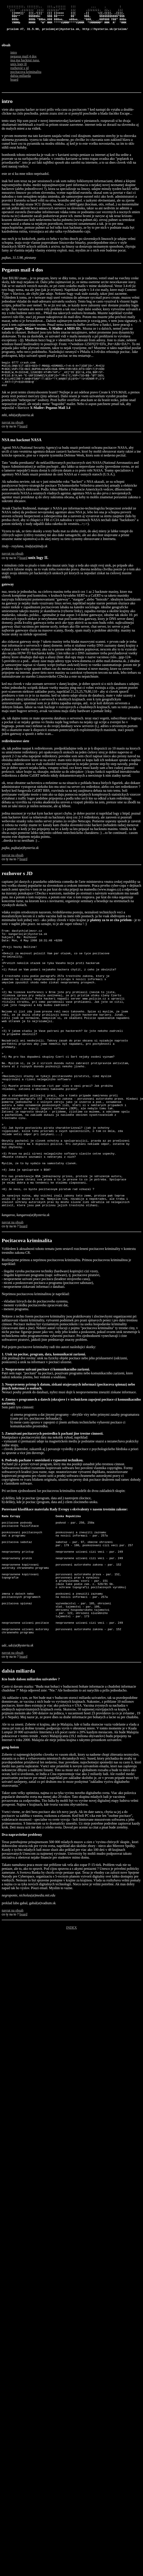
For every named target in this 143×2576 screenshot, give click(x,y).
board (14, 87)
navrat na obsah (12, 435)
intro (13, 60)
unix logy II (18, 72)
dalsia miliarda (20, 83)
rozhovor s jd (19, 76)
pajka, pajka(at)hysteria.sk (20, 861)
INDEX (71, 2022)
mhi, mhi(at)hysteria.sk (18, 428)
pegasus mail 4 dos (23, 64)
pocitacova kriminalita (25, 79)
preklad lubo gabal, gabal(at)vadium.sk (71, 1881)
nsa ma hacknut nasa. (25, 68)
